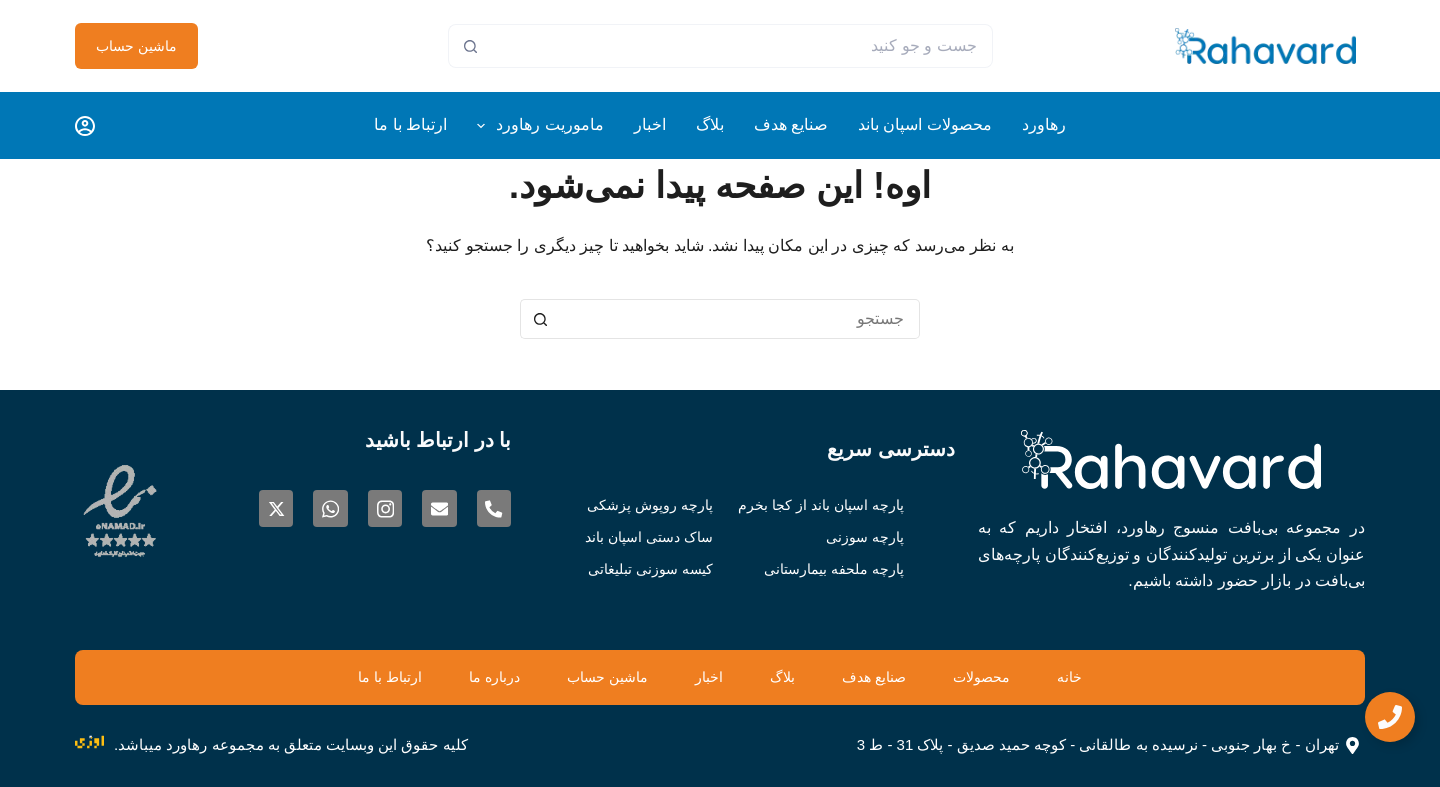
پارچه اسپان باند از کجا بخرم (829, 504)
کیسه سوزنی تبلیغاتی (641, 568)
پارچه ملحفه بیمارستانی (843, 568)
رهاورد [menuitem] (1044, 124)
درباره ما (441, 676)
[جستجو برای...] (742, 46)
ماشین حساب (136, 46)
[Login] (85, 126)
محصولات (1040, 676)
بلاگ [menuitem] (710, 124)
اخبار (703, 676)
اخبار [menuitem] (650, 124)
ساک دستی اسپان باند (638, 536)
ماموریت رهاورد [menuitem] (536, 126)
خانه (1149, 676)
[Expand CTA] (1390, 717)
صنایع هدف (908, 676)
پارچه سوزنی (878, 536)
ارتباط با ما (313, 676)
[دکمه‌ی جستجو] (470, 46)
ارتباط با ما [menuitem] (410, 124)
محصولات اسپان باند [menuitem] (925, 124)
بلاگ (795, 676)
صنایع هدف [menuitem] (791, 124)
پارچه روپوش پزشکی (640, 504)
